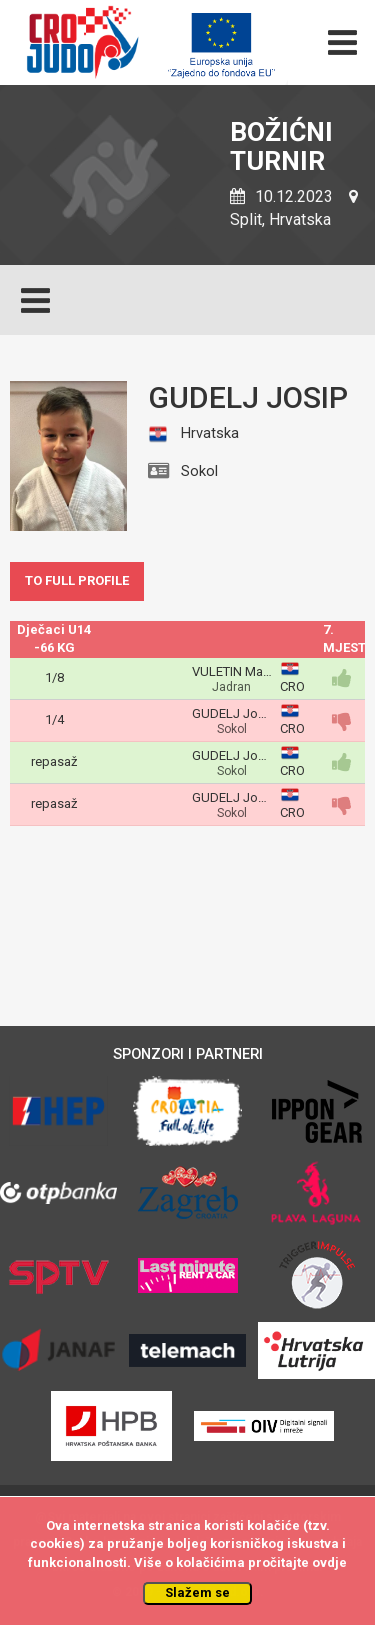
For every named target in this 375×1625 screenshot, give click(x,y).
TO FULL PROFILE (77, 580)
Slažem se (197, 1592)
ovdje (329, 1562)
